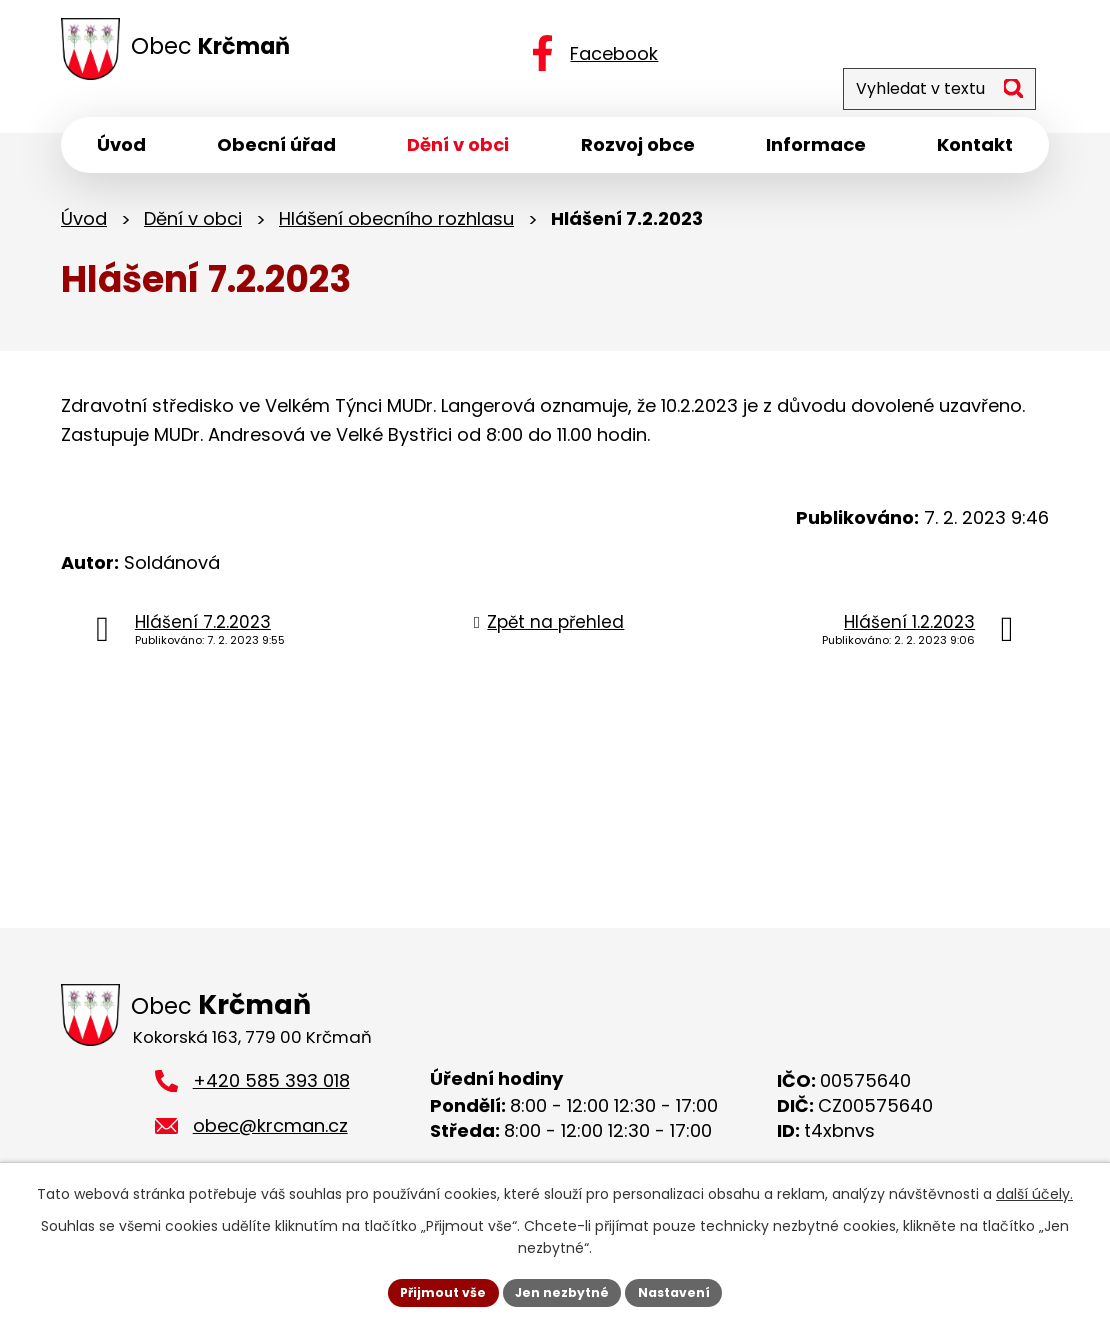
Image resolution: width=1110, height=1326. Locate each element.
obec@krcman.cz (270, 1138)
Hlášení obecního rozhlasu (396, 227)
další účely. (1034, 1190)
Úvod (84, 227)
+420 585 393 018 (271, 1094)
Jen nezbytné (562, 1290)
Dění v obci (193, 227)
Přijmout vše (430, 1290)
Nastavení (687, 1290)
